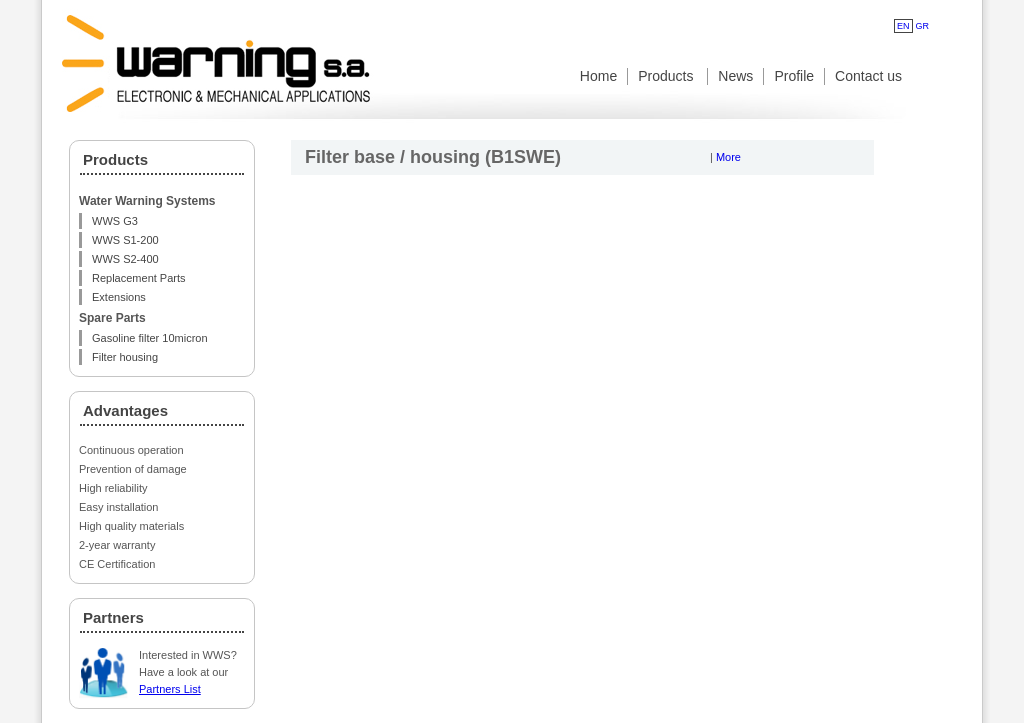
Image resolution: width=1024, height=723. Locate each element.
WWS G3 (115, 221)
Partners (113, 617)
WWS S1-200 (125, 240)
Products (667, 76)
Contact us (868, 76)
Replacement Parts (139, 278)
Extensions (119, 297)
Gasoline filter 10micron (150, 338)
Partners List (170, 689)
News (735, 76)
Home (598, 76)
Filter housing (125, 357)
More (728, 157)
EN (903, 26)
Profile (794, 76)
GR (923, 26)
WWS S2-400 (125, 259)
